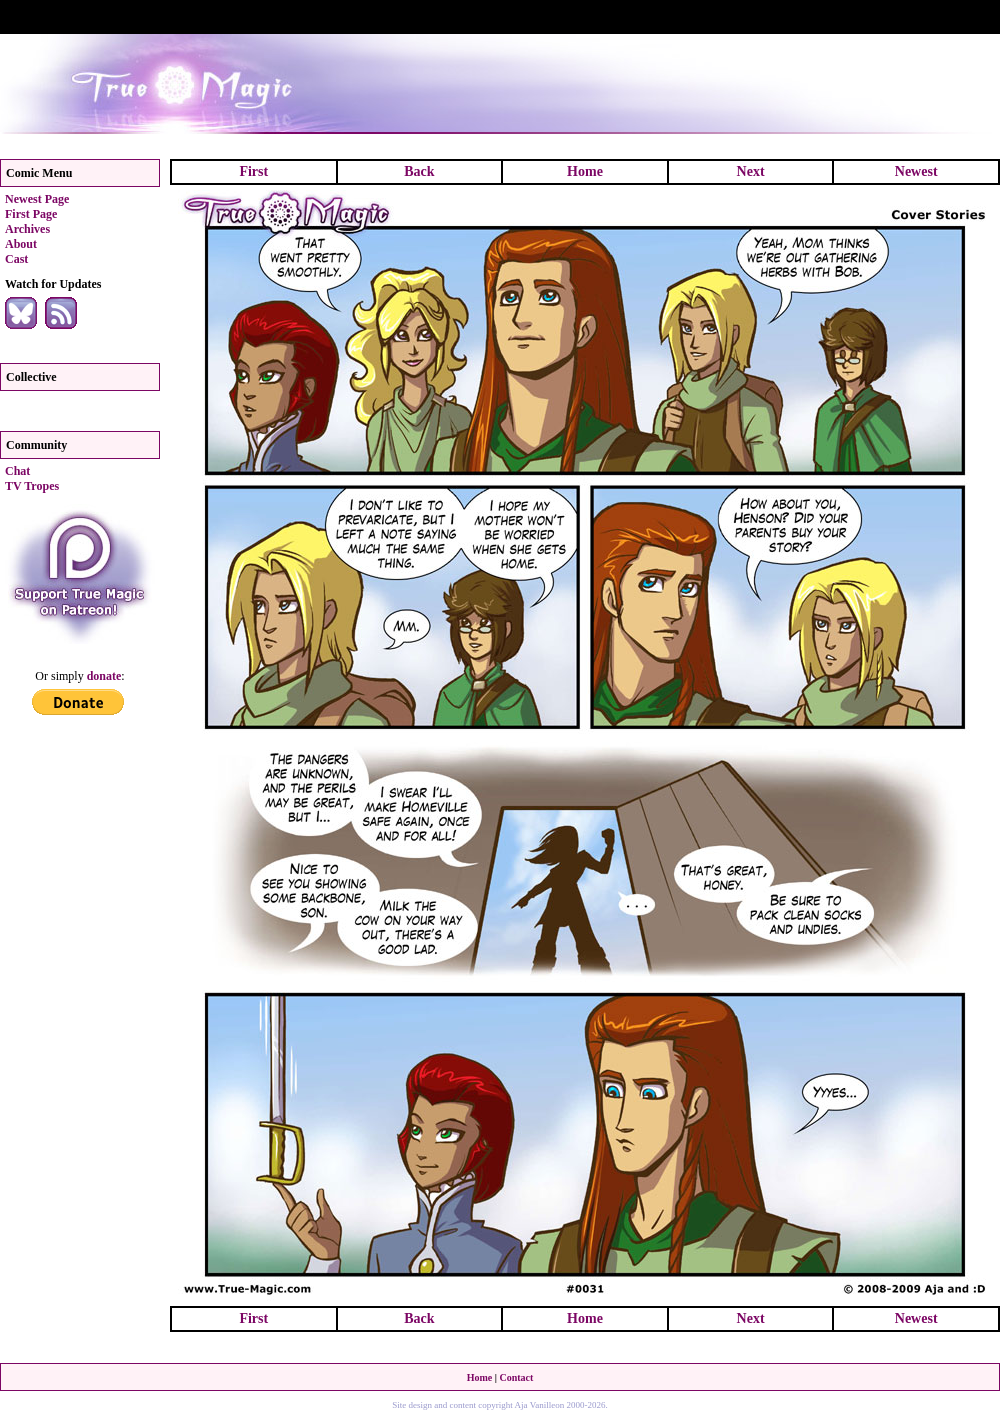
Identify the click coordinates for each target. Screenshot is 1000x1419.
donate (104, 676)
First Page (31, 214)
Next (751, 171)
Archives (27, 229)
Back (419, 171)
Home (585, 171)
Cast (16, 259)
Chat (17, 471)
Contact (516, 1377)
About (21, 244)
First (253, 171)
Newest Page (37, 199)
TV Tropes (32, 486)
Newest (916, 171)
